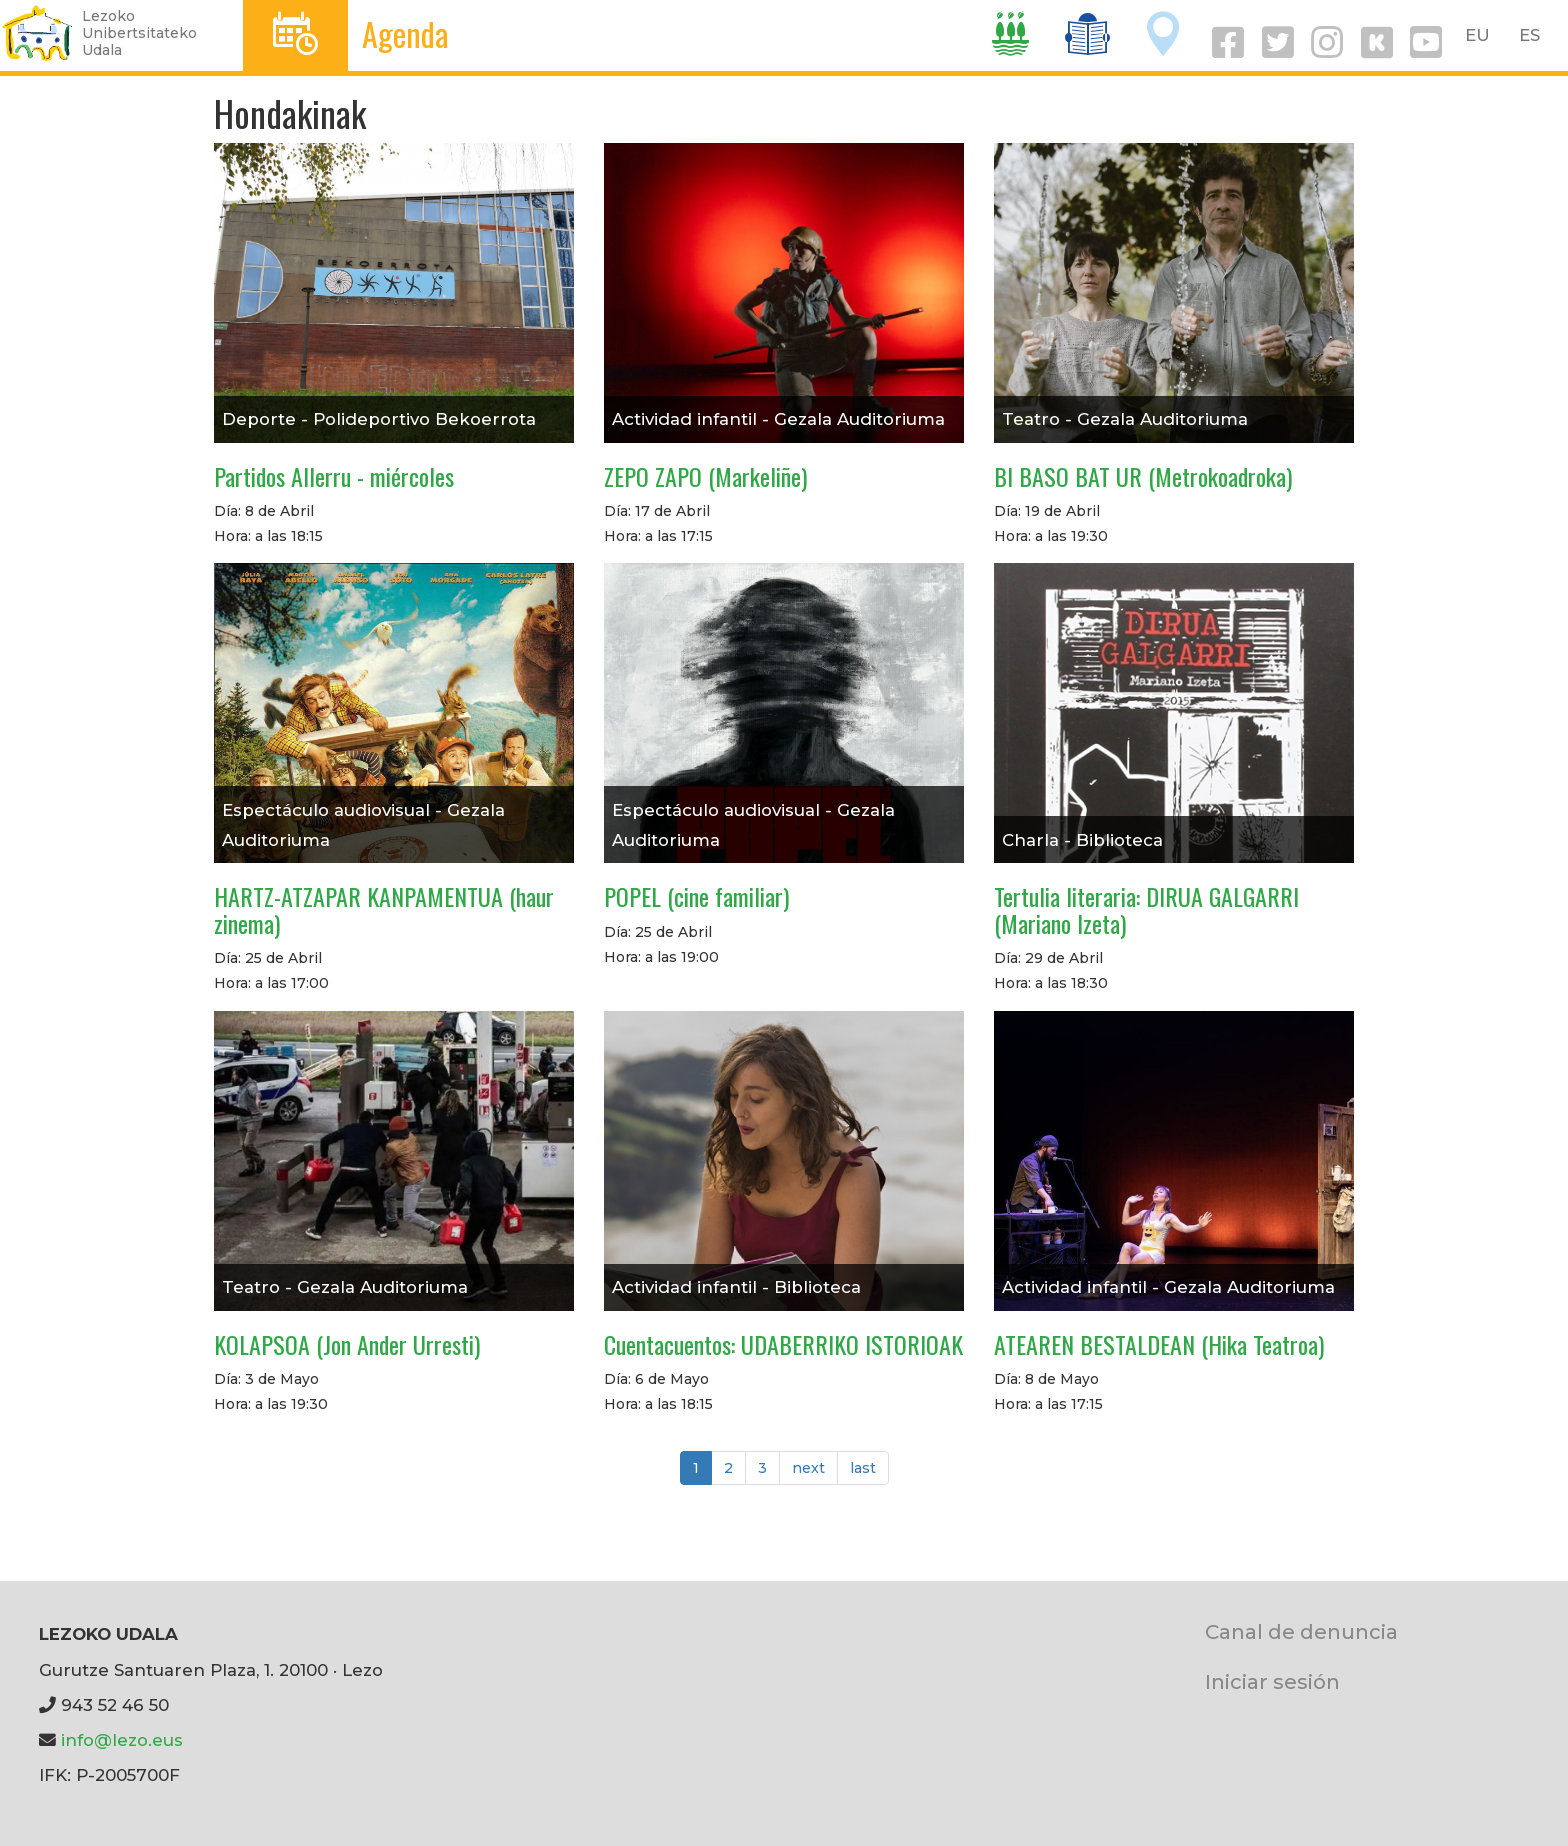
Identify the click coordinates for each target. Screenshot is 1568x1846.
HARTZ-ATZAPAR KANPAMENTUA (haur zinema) (384, 909)
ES (1529, 35)
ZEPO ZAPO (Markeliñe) (705, 476)
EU (1477, 35)
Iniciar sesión (1272, 1681)
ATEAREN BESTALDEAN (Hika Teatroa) (1159, 1344)
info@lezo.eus (122, 1740)
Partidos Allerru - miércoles (334, 476)
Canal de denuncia (1301, 1631)
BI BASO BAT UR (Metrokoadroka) (1143, 476)
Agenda (405, 33)
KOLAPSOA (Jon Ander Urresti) (347, 1344)
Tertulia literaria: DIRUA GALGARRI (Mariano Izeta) (1146, 909)
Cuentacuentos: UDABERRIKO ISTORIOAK (783, 1344)
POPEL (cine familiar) (696, 896)
